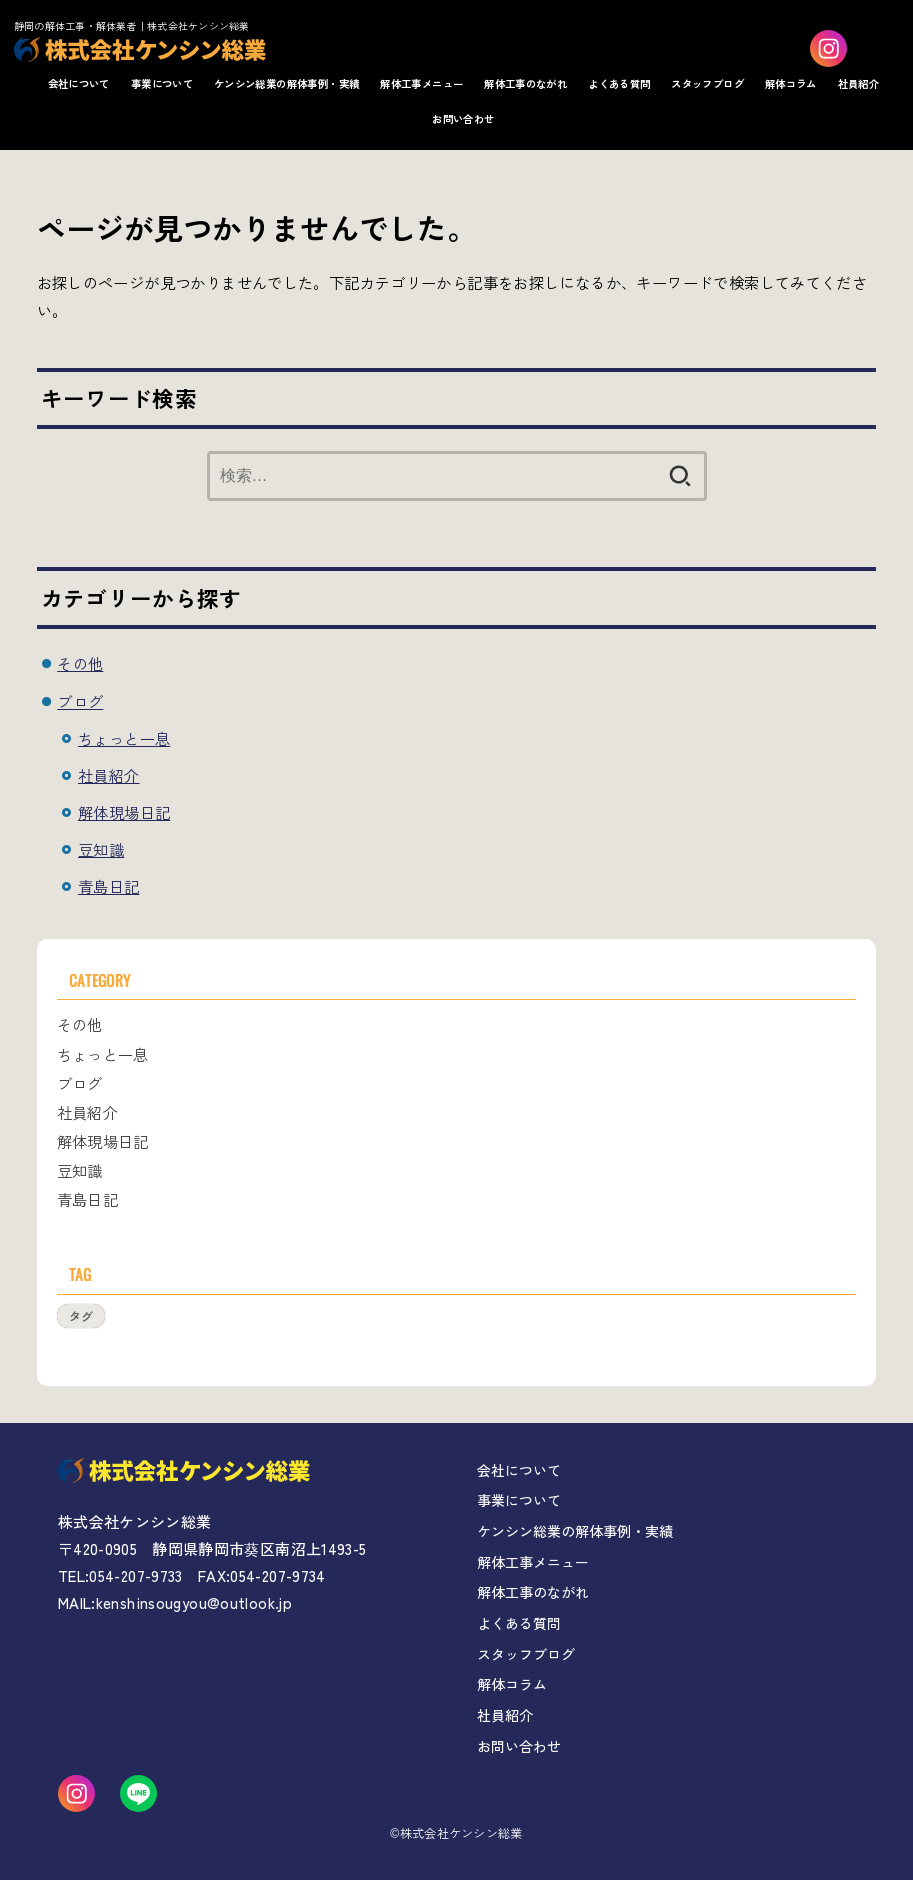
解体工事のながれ (525, 83)
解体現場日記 (124, 812)
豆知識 (101, 849)
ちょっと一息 (124, 738)
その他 (80, 663)
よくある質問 (619, 83)
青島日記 (109, 886)
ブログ (80, 701)
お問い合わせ (463, 118)
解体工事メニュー (421, 83)
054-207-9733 (136, 1575)
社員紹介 (859, 83)
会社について (79, 83)
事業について (162, 83)
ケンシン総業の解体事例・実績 (286, 83)
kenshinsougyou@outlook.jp (194, 1602)
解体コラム (791, 83)
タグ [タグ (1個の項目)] (81, 1315)
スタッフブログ (707, 83)
